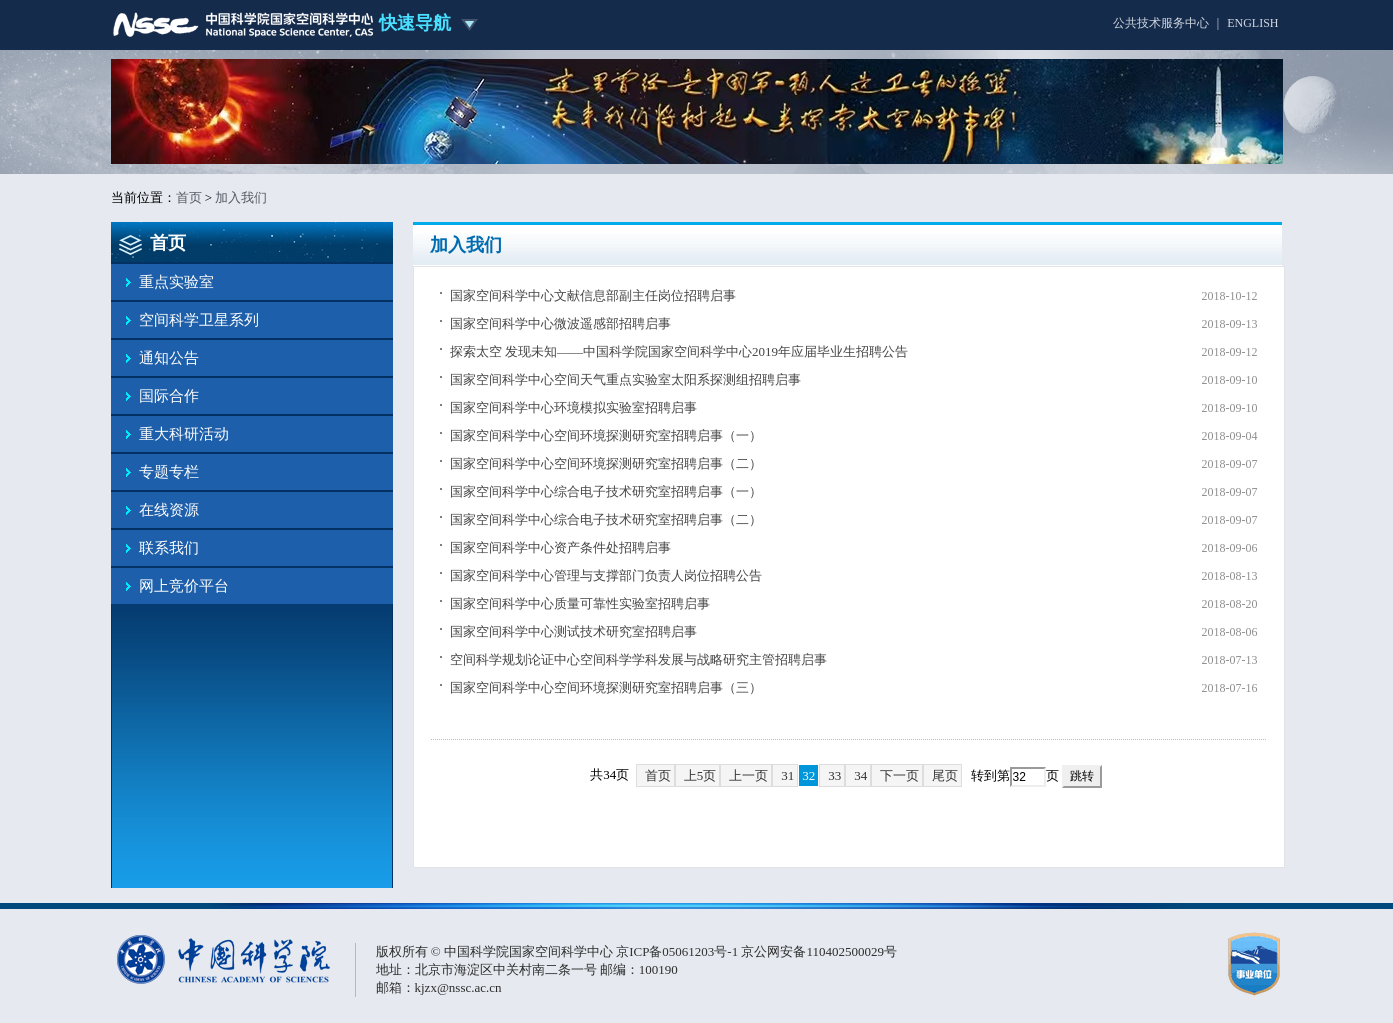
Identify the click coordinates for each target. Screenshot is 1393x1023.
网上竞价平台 (184, 586)
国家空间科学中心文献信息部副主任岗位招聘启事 (593, 295)
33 (834, 775)
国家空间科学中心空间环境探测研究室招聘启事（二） (606, 463)
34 (860, 775)
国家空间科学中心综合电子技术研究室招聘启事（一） (606, 491)
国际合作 (169, 396)
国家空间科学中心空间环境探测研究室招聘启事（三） (606, 687)
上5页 (700, 775)
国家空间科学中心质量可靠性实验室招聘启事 (580, 603)
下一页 (899, 775)
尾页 (945, 775)
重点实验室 (176, 282)
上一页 (748, 775)
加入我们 (241, 197)
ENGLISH (1252, 23)
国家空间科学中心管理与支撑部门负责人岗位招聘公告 (606, 575)
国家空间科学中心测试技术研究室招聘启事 (573, 631)
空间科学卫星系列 (199, 320)
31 (787, 775)
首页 (189, 197)
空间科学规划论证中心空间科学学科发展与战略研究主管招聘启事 (638, 659)
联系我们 (169, 548)
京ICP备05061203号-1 (678, 951)
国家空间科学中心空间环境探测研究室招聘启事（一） (606, 435)
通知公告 (169, 358)
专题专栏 (169, 472)
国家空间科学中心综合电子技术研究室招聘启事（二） (606, 519)
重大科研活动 (184, 434)
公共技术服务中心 (1161, 23)
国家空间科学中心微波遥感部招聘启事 (560, 323)
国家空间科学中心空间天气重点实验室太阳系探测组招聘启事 (625, 379)
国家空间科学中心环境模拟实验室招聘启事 (573, 407)
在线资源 (169, 510)
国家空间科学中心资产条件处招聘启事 (560, 547)
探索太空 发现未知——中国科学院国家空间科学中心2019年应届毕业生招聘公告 (679, 351)
